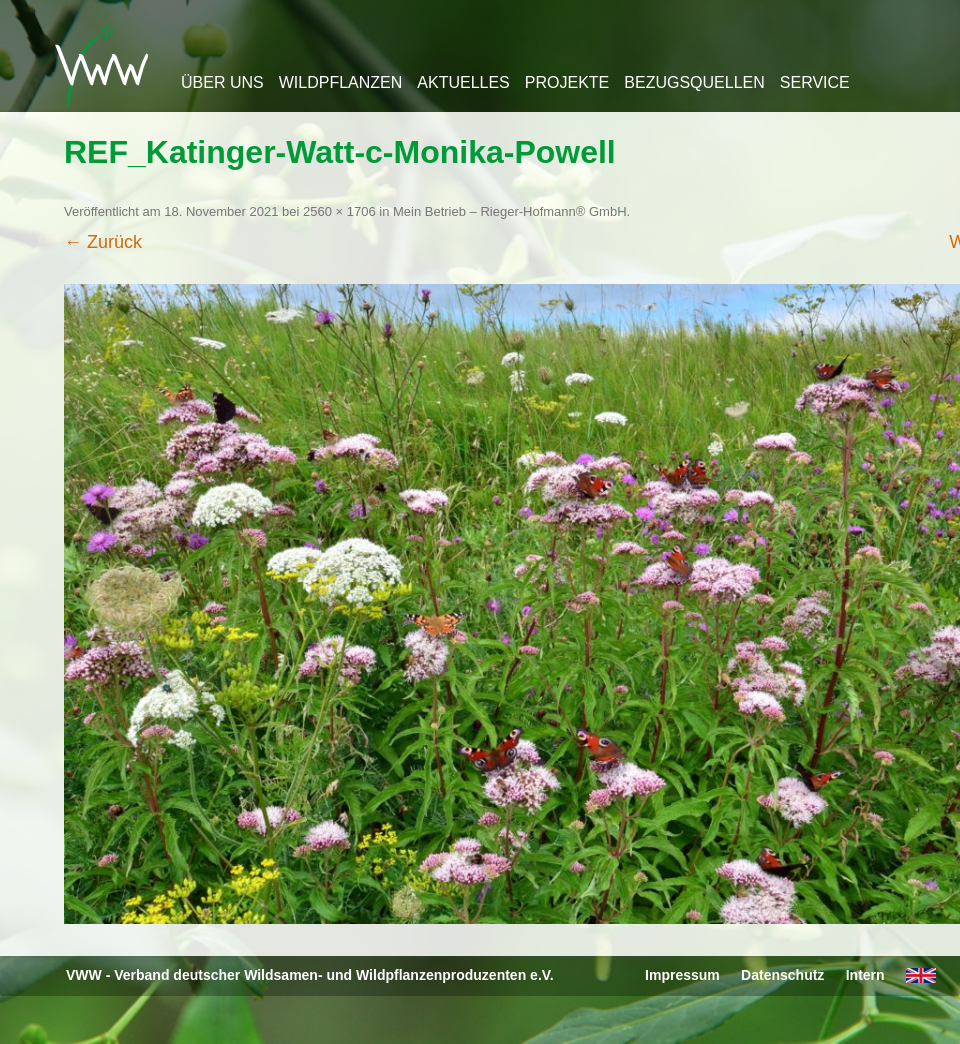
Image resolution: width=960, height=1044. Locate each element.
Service (815, 82)
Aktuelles (463, 82)
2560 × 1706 (339, 211)
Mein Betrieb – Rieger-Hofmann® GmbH (510, 211)
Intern (865, 975)
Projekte (567, 82)
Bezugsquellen (694, 82)
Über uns (222, 82)
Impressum (682, 975)
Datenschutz (782, 975)
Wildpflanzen (341, 82)
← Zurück (103, 242)
